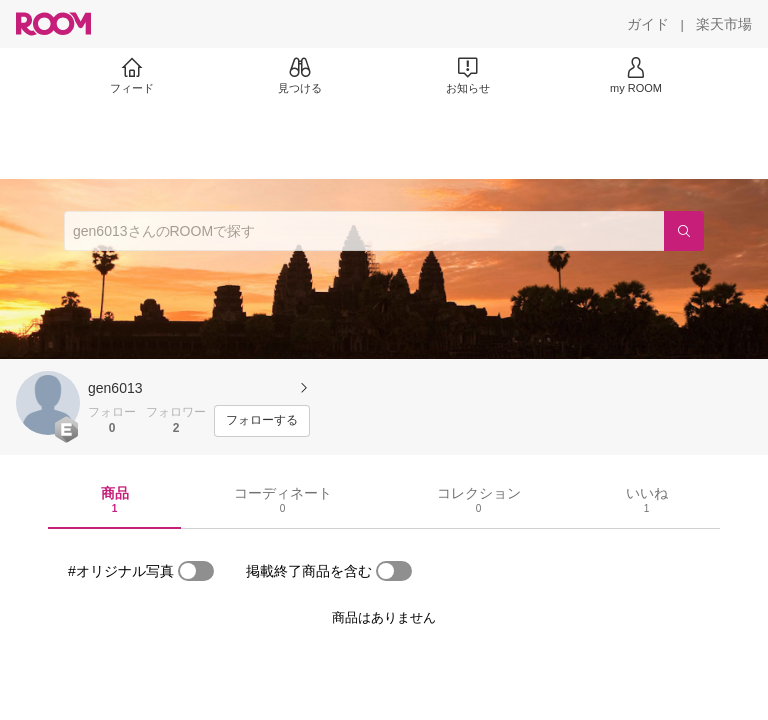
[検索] (684, 231)
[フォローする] (262, 421)
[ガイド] (648, 24)
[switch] (196, 571)
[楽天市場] (724, 24)
